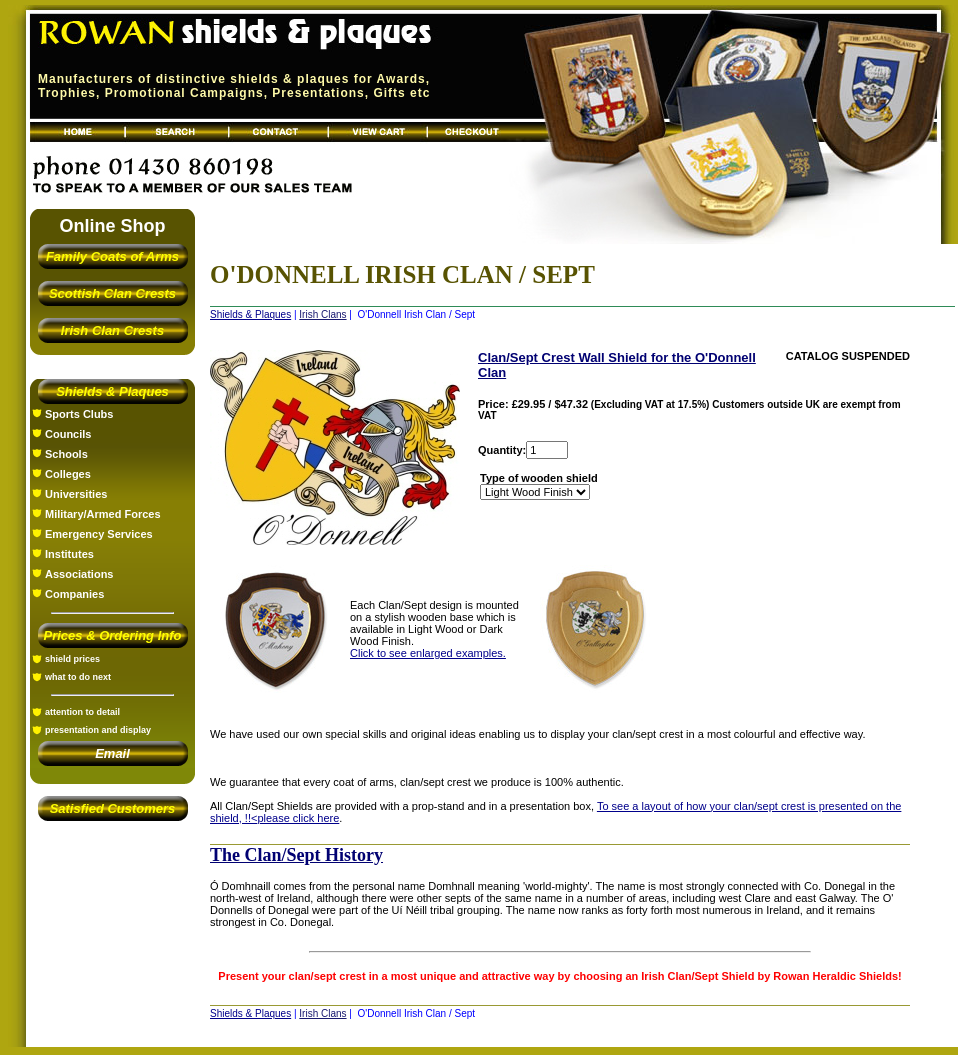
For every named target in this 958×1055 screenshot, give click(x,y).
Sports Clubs (79, 414)
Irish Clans (322, 314)
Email (112, 753)
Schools (66, 454)
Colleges (68, 474)
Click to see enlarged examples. (428, 653)
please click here (298, 818)
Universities (76, 494)
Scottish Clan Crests (112, 293)
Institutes (69, 554)
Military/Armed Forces (103, 514)
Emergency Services (99, 534)
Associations (79, 574)
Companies (74, 594)
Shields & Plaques (112, 391)
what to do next (78, 677)
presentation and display (98, 730)
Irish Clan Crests (112, 330)
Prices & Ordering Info (113, 635)
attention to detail (82, 712)
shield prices (72, 659)
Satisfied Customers (113, 808)
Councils (68, 434)
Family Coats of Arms (112, 256)
